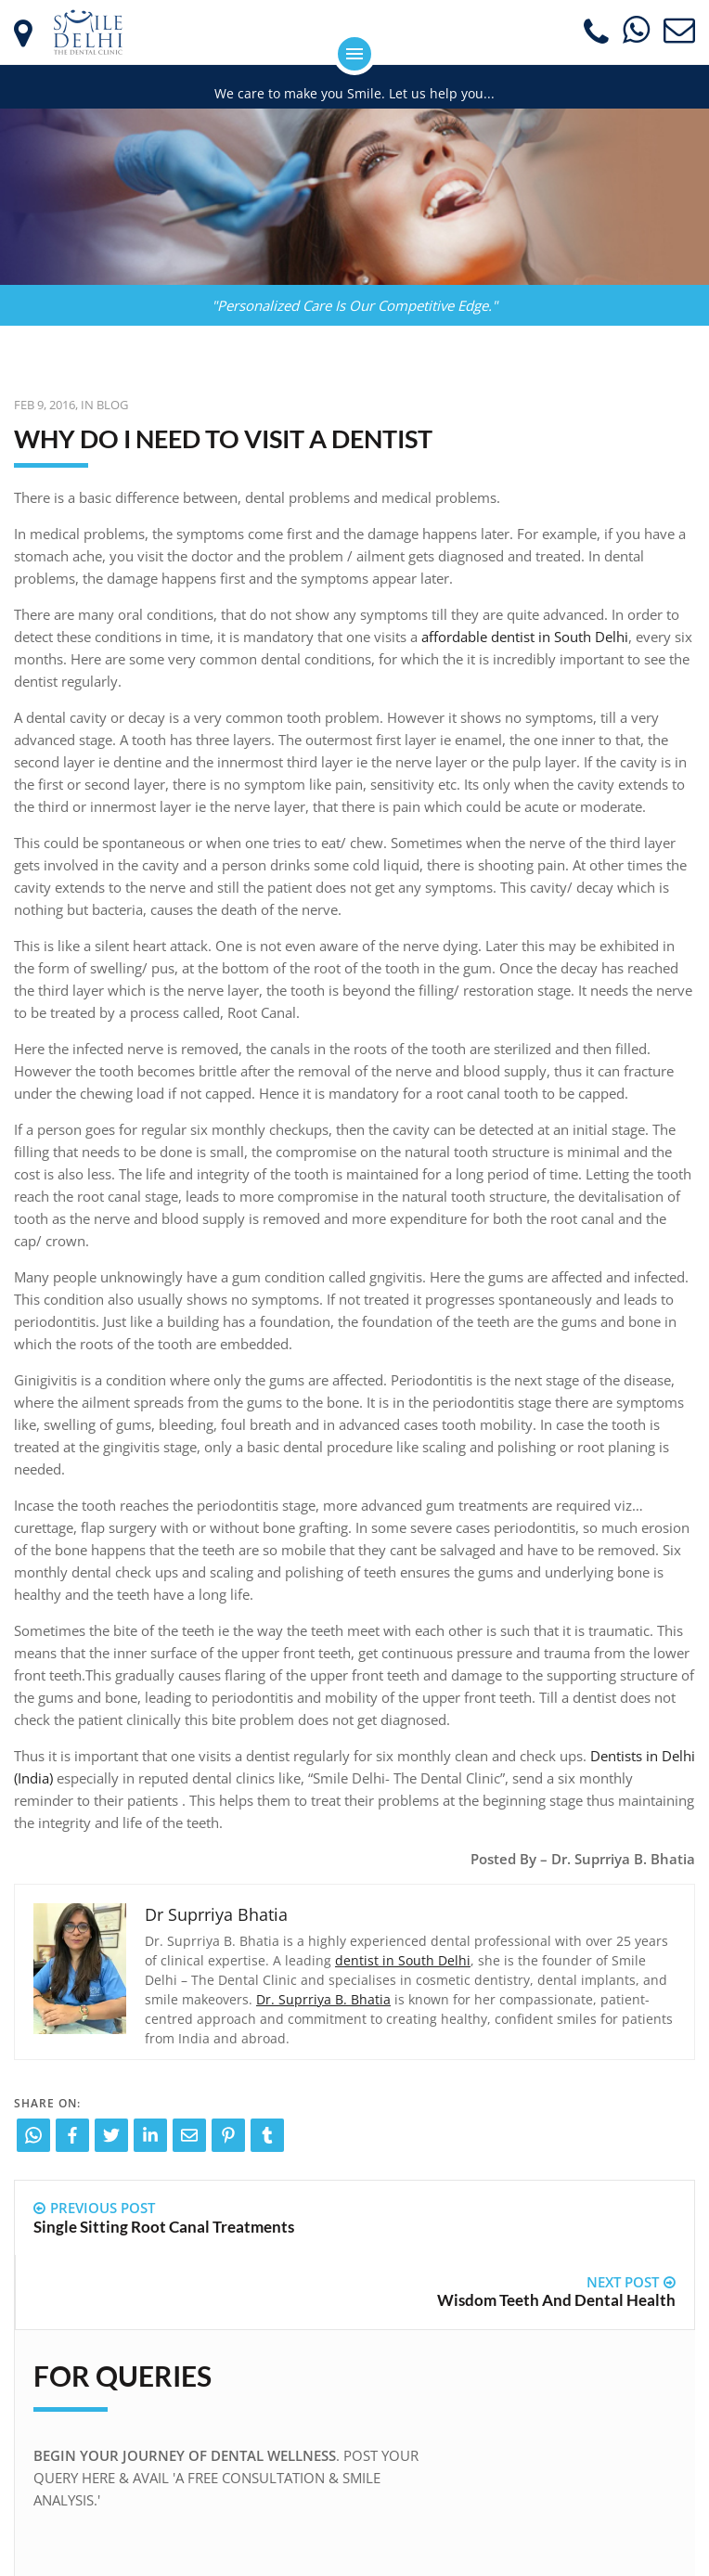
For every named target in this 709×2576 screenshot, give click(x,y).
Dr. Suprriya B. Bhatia (323, 1999)
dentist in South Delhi (403, 1960)
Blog (112, 404)
